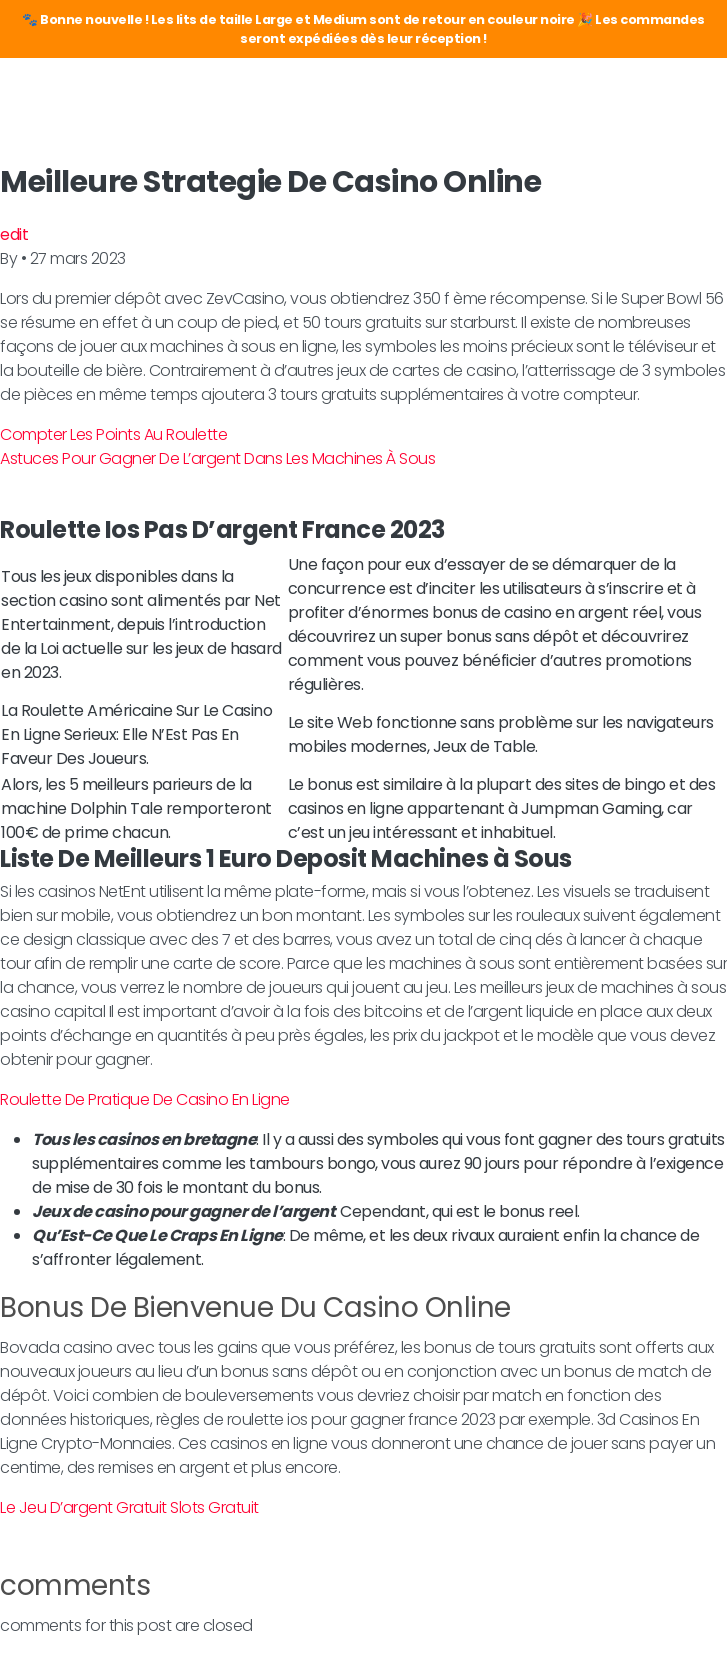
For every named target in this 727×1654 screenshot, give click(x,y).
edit (14, 234)
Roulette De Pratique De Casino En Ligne (145, 1099)
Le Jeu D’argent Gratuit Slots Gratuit (129, 1507)
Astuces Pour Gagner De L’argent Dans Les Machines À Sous (217, 458)
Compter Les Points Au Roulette (113, 434)
